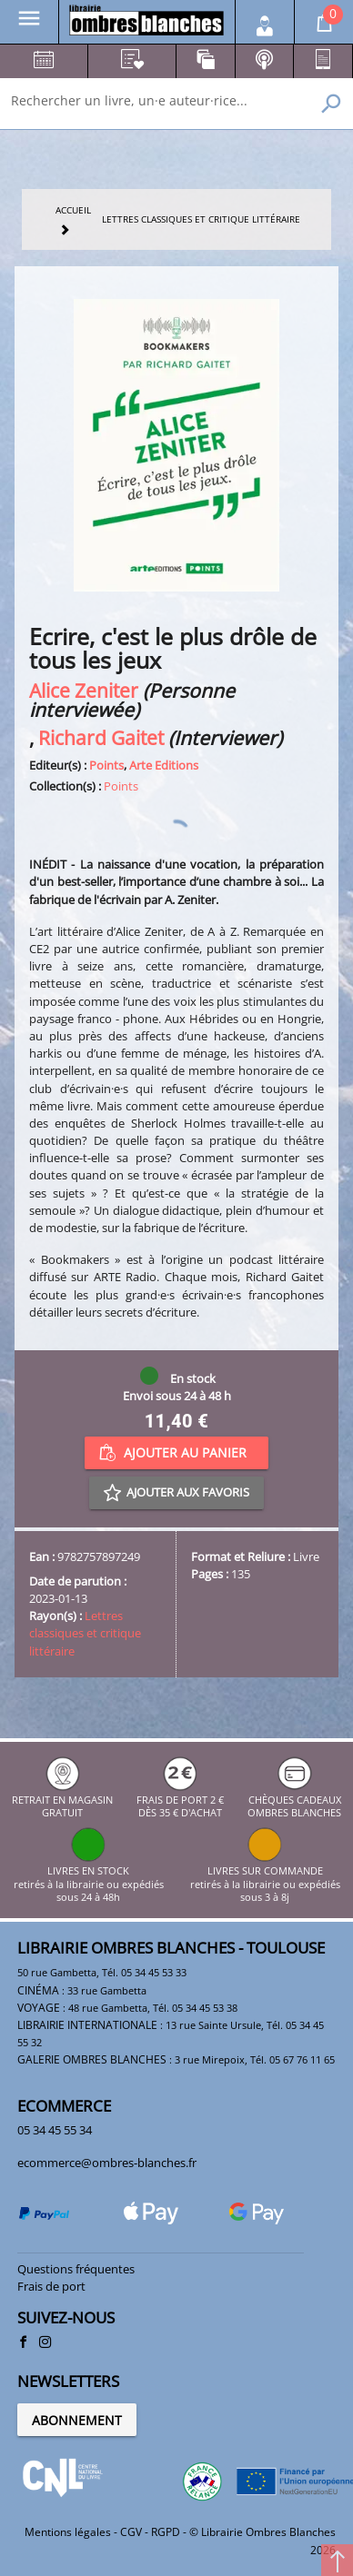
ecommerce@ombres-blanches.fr (107, 2162)
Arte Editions (163, 765)
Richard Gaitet (101, 737)
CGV (131, 2532)
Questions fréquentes (76, 2269)
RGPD (165, 2532)
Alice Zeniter (83, 690)
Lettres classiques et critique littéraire (85, 1632)
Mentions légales (68, 2532)
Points (106, 765)
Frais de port (51, 2286)
